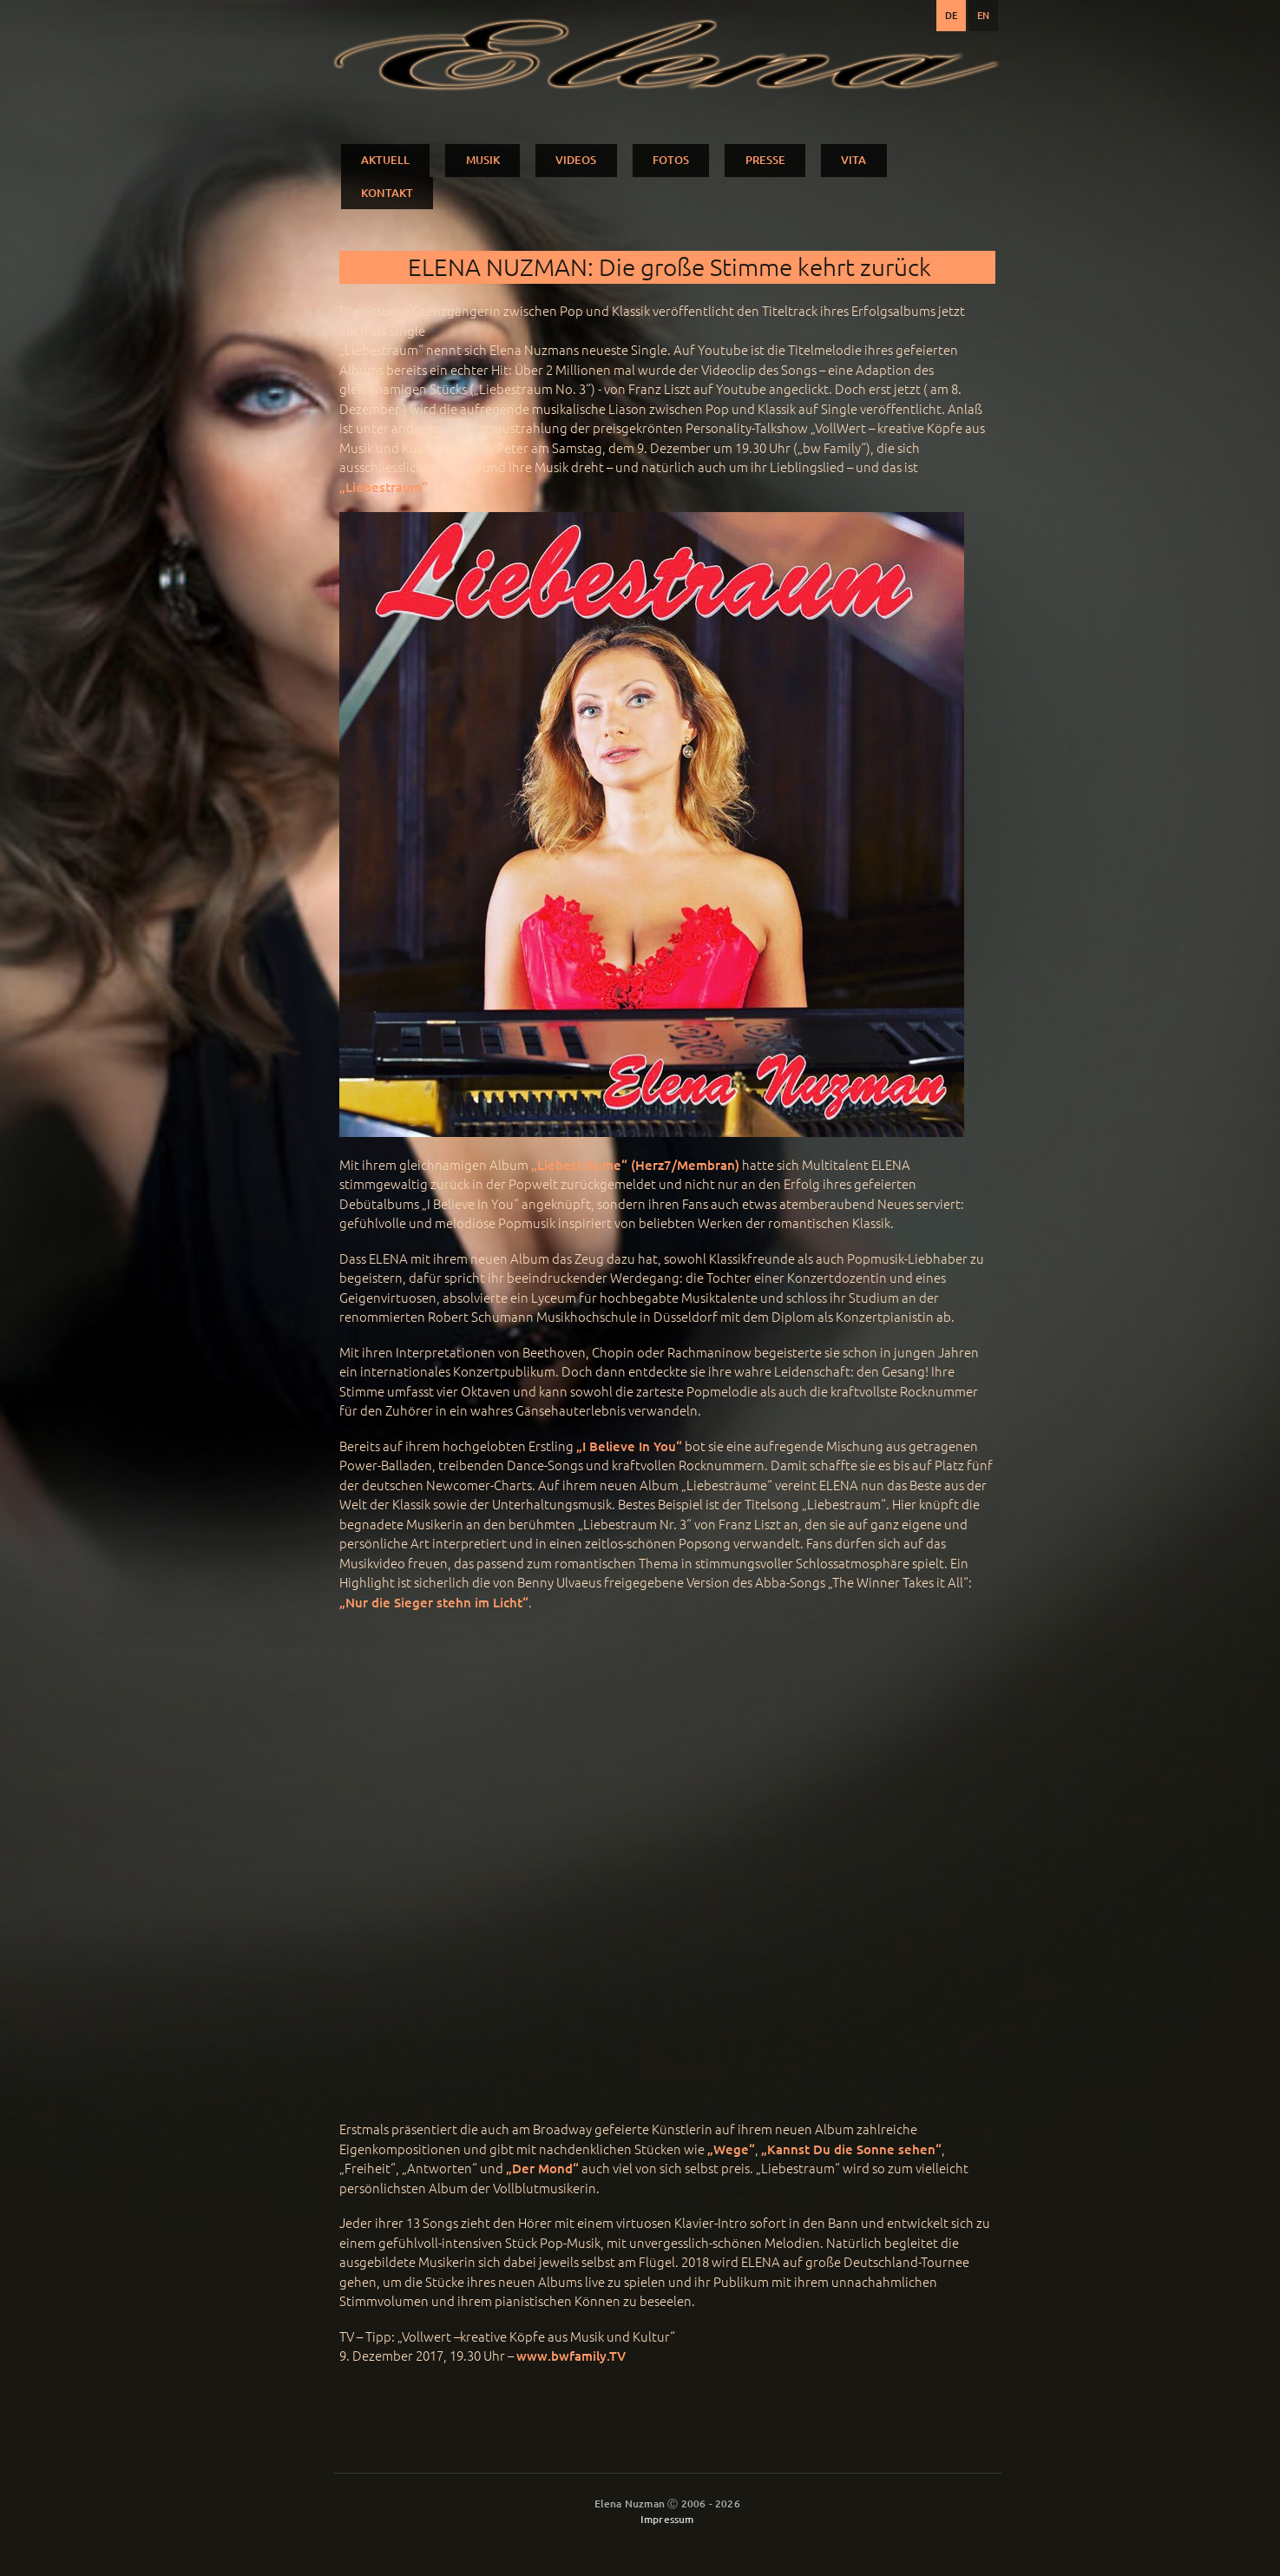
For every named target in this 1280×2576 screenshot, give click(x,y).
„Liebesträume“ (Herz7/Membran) (635, 1164)
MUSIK (483, 160)
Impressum (667, 2519)
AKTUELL (385, 160)
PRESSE (765, 160)
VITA (853, 160)
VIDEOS (575, 160)
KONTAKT (387, 192)
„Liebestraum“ (383, 487)
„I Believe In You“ (629, 1446)
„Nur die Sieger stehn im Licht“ (433, 1602)
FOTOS (671, 160)
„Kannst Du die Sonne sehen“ (851, 2149)
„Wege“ (731, 2149)
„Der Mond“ (542, 2168)
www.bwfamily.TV (571, 2355)
